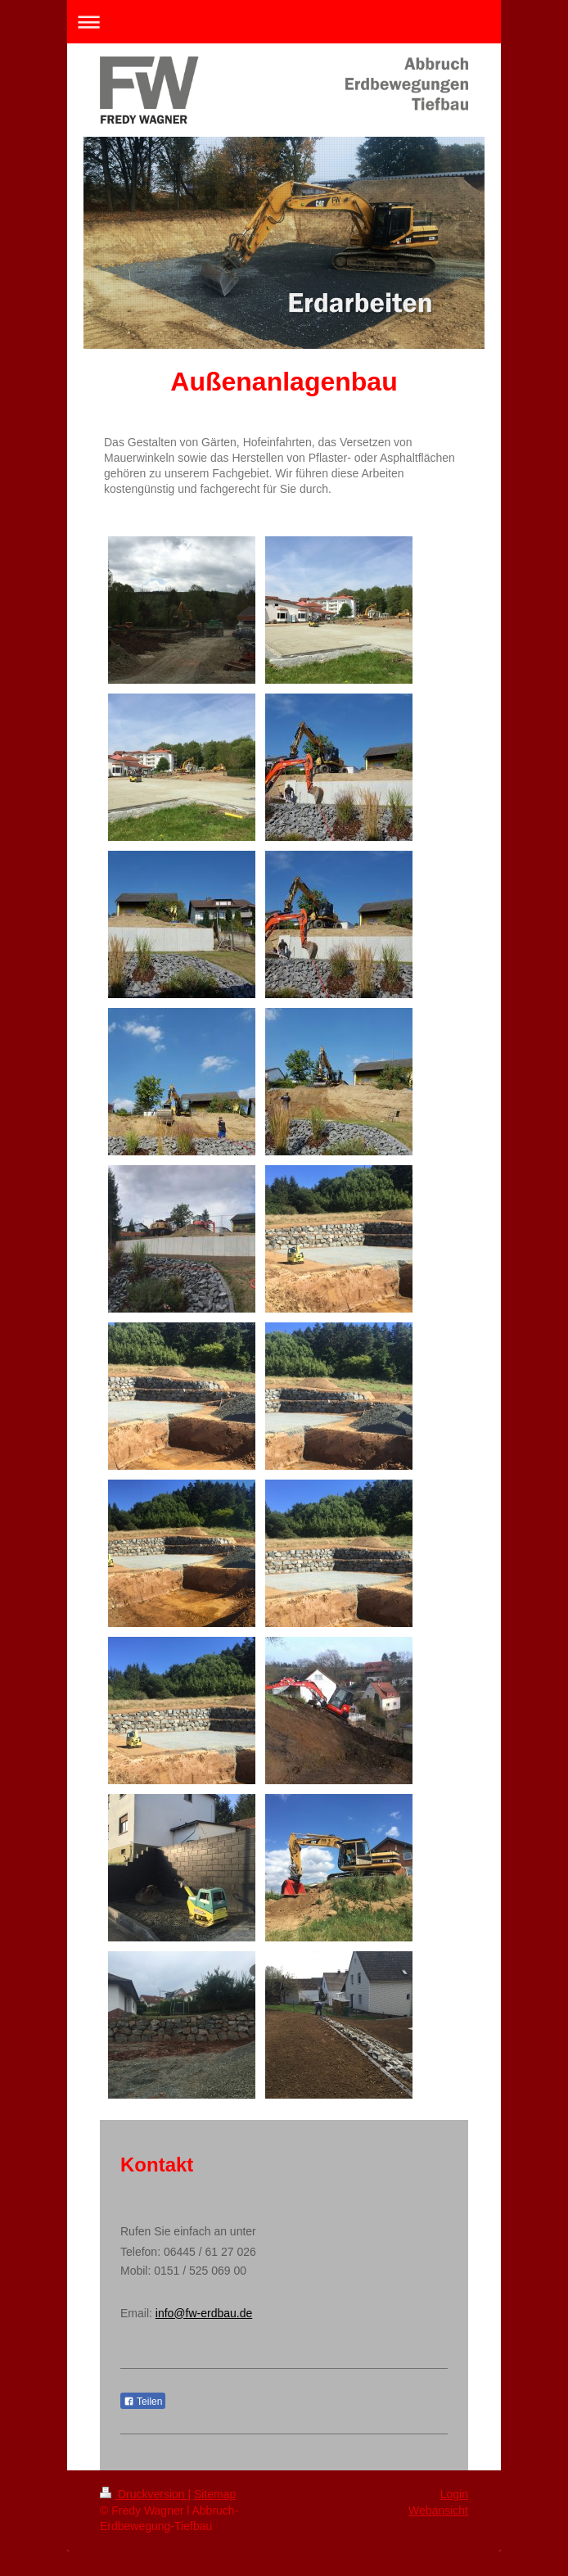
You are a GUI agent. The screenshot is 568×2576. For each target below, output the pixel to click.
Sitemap (215, 2494)
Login (454, 2494)
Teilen (143, 2401)
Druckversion (143, 2494)
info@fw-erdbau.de (204, 2313)
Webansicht (438, 2510)
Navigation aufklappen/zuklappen (284, 21)
